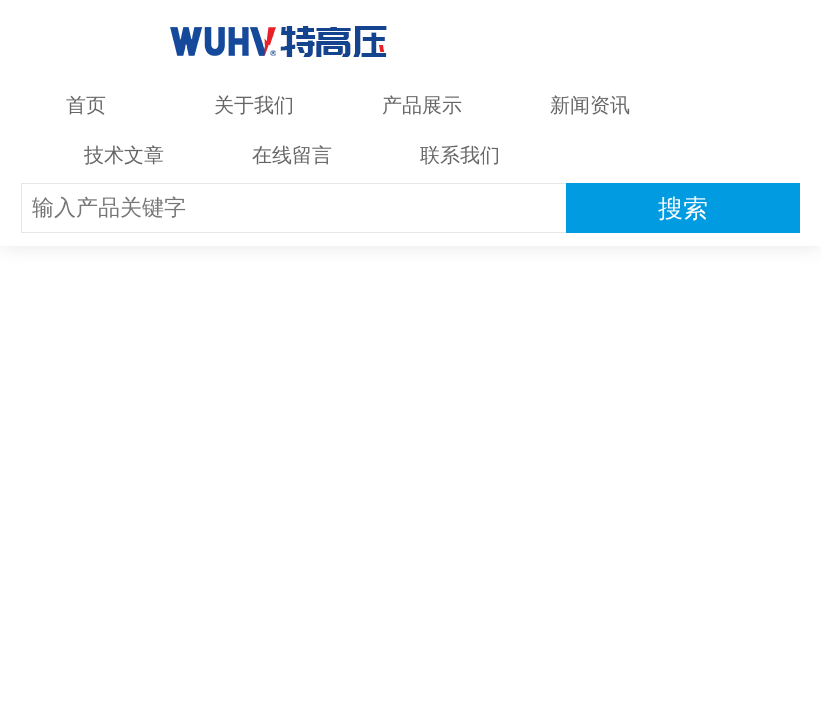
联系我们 (460, 155)
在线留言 (292, 155)
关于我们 (254, 105)
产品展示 (422, 105)
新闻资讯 (590, 105)
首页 (86, 105)
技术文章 (124, 155)
